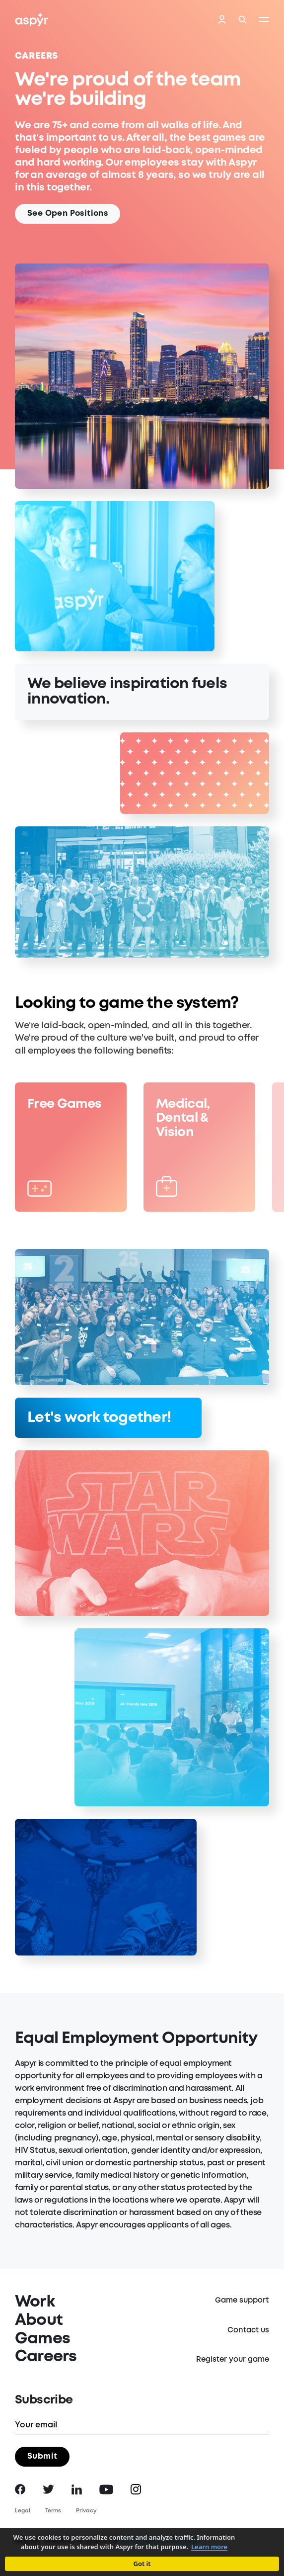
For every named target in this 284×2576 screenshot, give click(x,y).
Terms (53, 2510)
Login (222, 20)
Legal (22, 2510)
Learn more (209, 2546)
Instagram (136, 2489)
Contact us (248, 2330)
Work (35, 2302)
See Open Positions (67, 213)
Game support (242, 2300)
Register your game (232, 2359)
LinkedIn (76, 2489)
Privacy (86, 2510)
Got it (141, 2563)
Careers (45, 2357)
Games (42, 2339)
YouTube (106, 2489)
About (39, 2320)
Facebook (20, 2489)
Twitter (48, 2489)
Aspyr (31, 19)
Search (242, 19)
